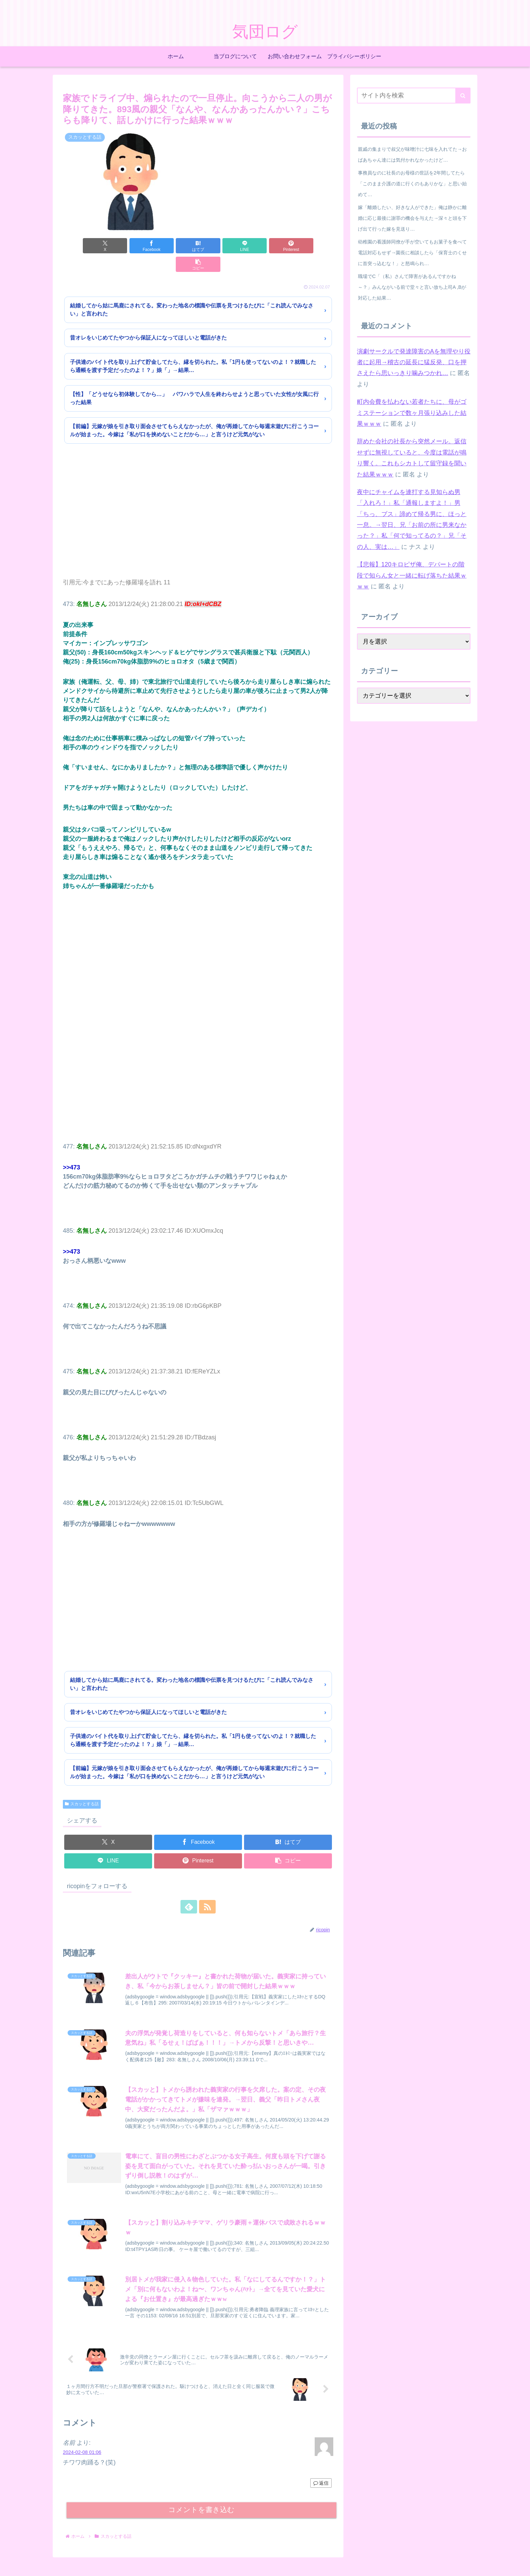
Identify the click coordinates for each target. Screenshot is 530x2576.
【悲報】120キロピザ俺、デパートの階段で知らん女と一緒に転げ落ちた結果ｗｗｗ (411, 575)
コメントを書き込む (201, 2491)
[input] (414, 95)
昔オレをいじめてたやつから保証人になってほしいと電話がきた (148, 319)
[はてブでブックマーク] (175, 245)
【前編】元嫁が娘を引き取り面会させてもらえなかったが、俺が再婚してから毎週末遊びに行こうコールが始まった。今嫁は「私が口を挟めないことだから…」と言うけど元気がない (194, 412)
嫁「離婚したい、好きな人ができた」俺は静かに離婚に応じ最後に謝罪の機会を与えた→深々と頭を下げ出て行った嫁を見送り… (412, 218)
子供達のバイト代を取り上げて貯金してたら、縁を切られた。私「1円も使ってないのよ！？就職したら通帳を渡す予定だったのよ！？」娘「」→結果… (193, 347)
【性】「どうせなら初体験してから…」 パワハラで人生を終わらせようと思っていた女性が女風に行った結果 (194, 380)
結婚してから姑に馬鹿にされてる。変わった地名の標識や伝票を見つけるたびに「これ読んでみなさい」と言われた (191, 291)
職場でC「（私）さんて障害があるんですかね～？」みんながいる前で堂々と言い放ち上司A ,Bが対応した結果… (412, 287)
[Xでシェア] (84, 245)
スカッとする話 (82, 1785)
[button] (311, 245)
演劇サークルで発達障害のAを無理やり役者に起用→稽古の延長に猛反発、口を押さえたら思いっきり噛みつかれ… (414, 362)
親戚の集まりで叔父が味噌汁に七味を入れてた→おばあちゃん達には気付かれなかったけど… (412, 154)
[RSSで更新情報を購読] (206, 1888)
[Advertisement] (198, 501)
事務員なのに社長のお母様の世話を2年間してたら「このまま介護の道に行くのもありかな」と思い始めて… (412, 183)
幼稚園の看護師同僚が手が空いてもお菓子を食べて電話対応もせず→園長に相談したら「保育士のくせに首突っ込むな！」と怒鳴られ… (412, 252)
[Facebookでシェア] (129, 245)
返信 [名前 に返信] (321, 2464)
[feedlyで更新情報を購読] (190, 1888)
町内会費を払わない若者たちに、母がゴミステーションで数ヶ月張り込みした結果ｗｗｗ (411, 412)
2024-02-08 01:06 (82, 2434)
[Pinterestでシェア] (266, 245)
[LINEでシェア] (220, 245)
